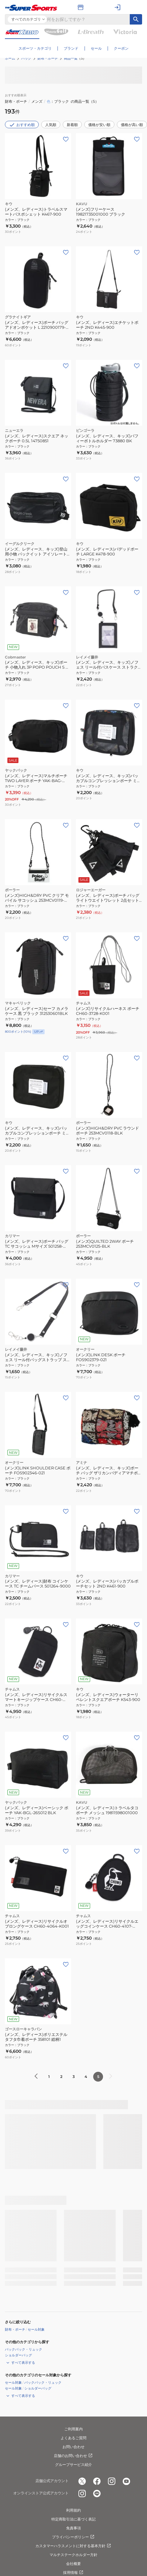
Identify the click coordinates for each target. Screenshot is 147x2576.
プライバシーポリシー (73, 2537)
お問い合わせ (73, 2446)
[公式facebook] (97, 2481)
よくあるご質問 (73, 2438)
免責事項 (73, 2528)
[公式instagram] (111, 2481)
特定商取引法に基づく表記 (73, 2519)
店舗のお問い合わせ (73, 2456)
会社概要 (73, 2563)
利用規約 (73, 2510)
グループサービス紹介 (73, 2464)
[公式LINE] (97, 2493)
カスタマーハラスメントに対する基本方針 (73, 2546)
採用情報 (73, 2573)
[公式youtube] (126, 2481)
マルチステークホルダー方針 (73, 2554)
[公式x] (82, 2481)
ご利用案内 (73, 2429)
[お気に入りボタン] (66, 479)
